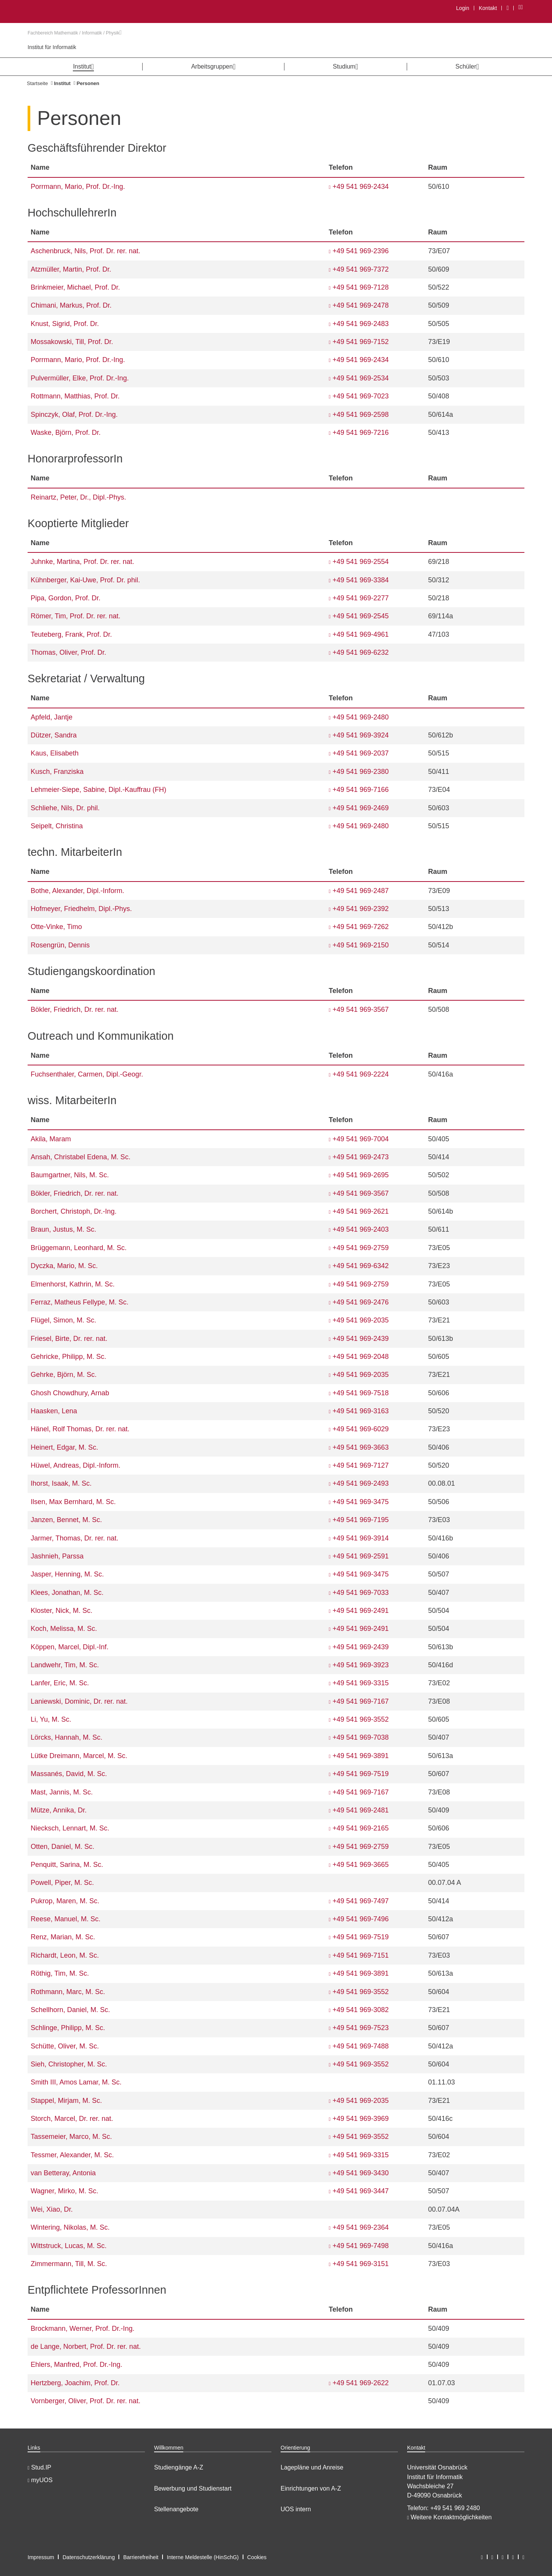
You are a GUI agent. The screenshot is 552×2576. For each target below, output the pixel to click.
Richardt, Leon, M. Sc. (65, 1955)
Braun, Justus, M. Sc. (63, 1229)
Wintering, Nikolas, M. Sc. (70, 2227)
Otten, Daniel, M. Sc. (62, 1846)
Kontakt (488, 8)
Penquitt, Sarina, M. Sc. (67, 1864)
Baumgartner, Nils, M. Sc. (70, 1175)
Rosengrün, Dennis (60, 945)
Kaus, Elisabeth (55, 753)
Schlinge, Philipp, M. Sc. (68, 2028)
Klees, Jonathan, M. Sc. (67, 1592)
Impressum (41, 2557)
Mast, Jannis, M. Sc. (62, 1792)
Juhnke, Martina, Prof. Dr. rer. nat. (82, 561)
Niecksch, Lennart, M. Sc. (70, 1828)
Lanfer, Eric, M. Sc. (60, 1683)
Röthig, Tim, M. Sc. (60, 1973)
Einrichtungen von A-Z (311, 2488)
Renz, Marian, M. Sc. (63, 1937)
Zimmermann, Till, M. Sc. (69, 2264)
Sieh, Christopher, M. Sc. (69, 2064)
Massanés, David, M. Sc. (69, 1774)
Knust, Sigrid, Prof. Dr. (65, 324)
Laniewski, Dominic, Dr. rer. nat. (79, 1701)
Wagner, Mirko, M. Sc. (64, 2191)
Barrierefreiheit (140, 2557)
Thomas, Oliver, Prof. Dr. (68, 652)
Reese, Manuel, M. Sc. (65, 1919)
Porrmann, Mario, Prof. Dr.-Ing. (78, 186)
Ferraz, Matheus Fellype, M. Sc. (79, 1302)
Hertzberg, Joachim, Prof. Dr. (75, 2383)
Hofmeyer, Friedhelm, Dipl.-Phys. (81, 909)
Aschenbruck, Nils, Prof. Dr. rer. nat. (85, 251)
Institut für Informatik (52, 47)
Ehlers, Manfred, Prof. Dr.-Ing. (76, 2364)
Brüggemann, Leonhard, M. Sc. (79, 1248)
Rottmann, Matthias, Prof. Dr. (75, 396)
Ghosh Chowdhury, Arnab (70, 1393)
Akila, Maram (51, 1139)
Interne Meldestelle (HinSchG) (203, 2557)
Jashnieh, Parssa (57, 1556)
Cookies (257, 2557)
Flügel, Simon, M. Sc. (63, 1320)
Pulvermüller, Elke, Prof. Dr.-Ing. (80, 378)
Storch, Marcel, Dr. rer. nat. (72, 2118)
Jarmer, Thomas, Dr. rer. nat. (74, 1538)
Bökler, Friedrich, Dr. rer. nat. (74, 1009)
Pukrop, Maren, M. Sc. (65, 1901)
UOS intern (296, 2509)
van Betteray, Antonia (63, 2173)
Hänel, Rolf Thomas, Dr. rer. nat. (80, 1429)
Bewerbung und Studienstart (193, 2488)
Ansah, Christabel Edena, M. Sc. (80, 1157)
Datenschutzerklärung (88, 2557)
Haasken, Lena (54, 1411)
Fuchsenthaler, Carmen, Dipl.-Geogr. (87, 1074)
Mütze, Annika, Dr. (59, 1810)
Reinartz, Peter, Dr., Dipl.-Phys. (78, 497)
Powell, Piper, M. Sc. (62, 1882)
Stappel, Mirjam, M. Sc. (66, 2100)
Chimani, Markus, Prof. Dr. (71, 305)
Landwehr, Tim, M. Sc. (65, 1665)
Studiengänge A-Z (178, 2467)
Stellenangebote (176, 2509)
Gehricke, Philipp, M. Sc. (68, 1356)
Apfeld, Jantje (51, 717)
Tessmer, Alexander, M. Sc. (72, 2155)
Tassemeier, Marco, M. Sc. (71, 2136)
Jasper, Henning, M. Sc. (67, 1574)
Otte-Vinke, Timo (56, 927)
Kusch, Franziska (57, 771)
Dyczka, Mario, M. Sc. (64, 1266)
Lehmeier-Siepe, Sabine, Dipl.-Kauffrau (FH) (98, 789)
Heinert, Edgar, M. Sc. (64, 1447)
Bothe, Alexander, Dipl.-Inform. (77, 891)
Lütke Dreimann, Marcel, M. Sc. (79, 1756)
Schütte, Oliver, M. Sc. (65, 2046)
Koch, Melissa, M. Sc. (64, 1628)
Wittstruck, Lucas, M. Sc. (69, 2246)
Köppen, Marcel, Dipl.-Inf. (69, 1647)
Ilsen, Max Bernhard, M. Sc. (73, 1502)
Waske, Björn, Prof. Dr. (65, 432)
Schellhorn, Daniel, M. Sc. (70, 2010)
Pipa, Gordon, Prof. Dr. (65, 598)
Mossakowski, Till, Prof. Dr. (72, 342)
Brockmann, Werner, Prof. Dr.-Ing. (83, 2328)
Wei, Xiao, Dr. (52, 2209)
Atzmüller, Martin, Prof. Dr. (71, 269)
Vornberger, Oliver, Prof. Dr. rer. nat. (85, 2401)
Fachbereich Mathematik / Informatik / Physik (75, 32)
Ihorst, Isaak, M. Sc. (61, 1483)
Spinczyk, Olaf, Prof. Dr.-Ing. (74, 414)
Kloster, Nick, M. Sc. (61, 1610)
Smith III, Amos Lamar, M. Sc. (76, 2082)
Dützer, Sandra (54, 735)
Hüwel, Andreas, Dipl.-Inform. (75, 1465)
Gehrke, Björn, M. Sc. (64, 1374)
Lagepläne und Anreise (312, 2467)
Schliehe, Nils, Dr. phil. (65, 808)
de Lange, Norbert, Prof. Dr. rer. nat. (86, 2346)
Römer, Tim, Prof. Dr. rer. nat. (75, 616)
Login (462, 8)
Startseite (37, 83)
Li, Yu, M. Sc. (51, 1719)
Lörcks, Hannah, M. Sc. (66, 1737)
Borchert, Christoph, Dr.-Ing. (74, 1211)
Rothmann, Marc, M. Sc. (68, 1992)
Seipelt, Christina (57, 826)
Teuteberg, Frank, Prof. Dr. (71, 634)
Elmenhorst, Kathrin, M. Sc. (73, 1284)
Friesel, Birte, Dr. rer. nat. (69, 1338)
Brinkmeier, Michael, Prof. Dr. (75, 287)
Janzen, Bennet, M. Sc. (66, 1520)
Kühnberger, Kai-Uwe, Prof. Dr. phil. (85, 580)
